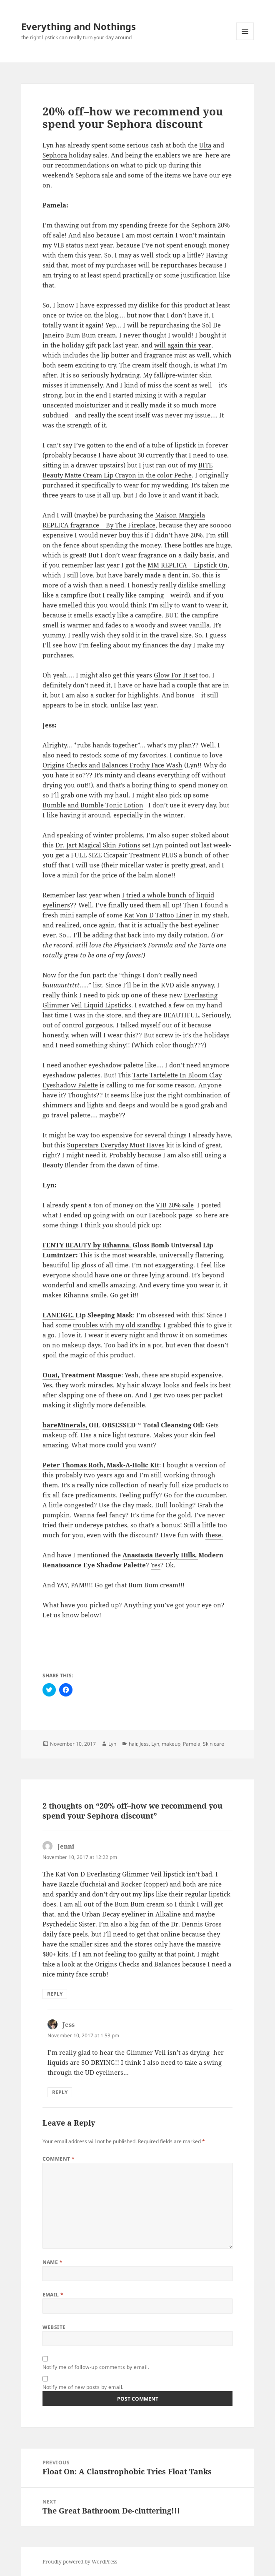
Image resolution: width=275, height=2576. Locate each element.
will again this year (182, 345)
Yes (155, 1565)
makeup (171, 1743)
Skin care (213, 1743)
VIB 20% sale (175, 1205)
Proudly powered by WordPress (79, 2561)
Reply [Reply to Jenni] (54, 1993)
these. (214, 1535)
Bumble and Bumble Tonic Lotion (92, 805)
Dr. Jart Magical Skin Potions (97, 845)
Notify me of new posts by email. (83, 2387)
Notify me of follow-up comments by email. (96, 2367)
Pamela (191, 1743)
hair (133, 1743)
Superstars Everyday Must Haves (116, 1145)
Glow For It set (176, 675)
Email (53, 2294)
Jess (144, 1743)
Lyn (112, 1743)
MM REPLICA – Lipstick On (188, 565)
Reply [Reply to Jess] (60, 2092)
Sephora (55, 155)
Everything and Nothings (78, 26)
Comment (58, 2158)
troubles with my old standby (116, 1325)
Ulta (205, 145)
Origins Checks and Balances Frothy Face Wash (112, 765)
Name (52, 2262)
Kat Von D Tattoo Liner (158, 915)
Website (54, 2327)
